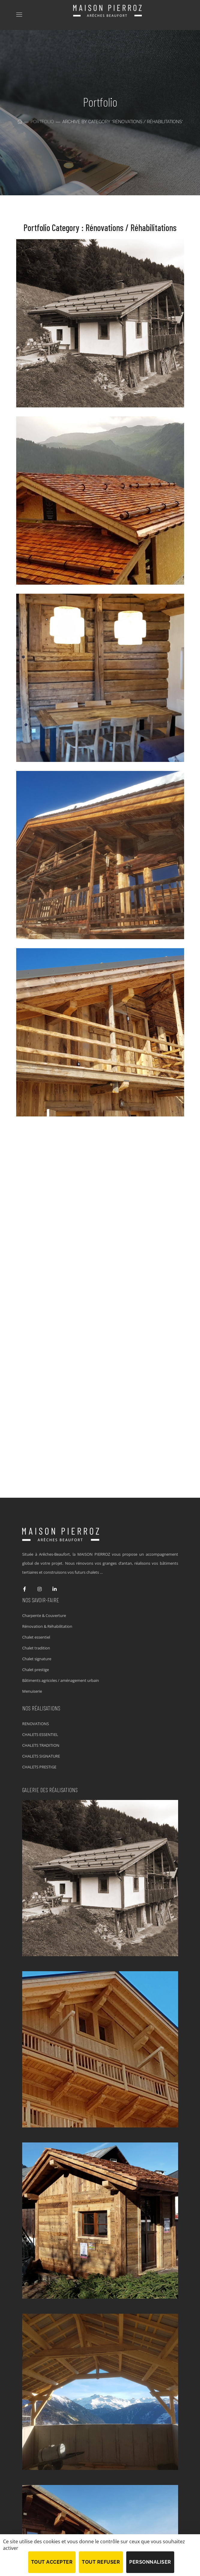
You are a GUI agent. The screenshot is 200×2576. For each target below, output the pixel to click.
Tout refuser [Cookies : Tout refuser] (101, 2562)
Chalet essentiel (36, 1637)
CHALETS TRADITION (40, 1745)
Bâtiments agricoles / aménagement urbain (60, 1680)
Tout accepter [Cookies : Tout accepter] (52, 2562)
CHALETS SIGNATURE (41, 1756)
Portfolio (42, 121)
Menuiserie (32, 1691)
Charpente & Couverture (44, 1615)
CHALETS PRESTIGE (39, 1767)
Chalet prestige (35, 1669)
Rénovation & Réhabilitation (47, 1626)
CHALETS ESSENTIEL (40, 1734)
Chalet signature (36, 1658)
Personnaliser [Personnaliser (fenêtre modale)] (150, 2562)
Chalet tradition (36, 1648)
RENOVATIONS (35, 1723)
